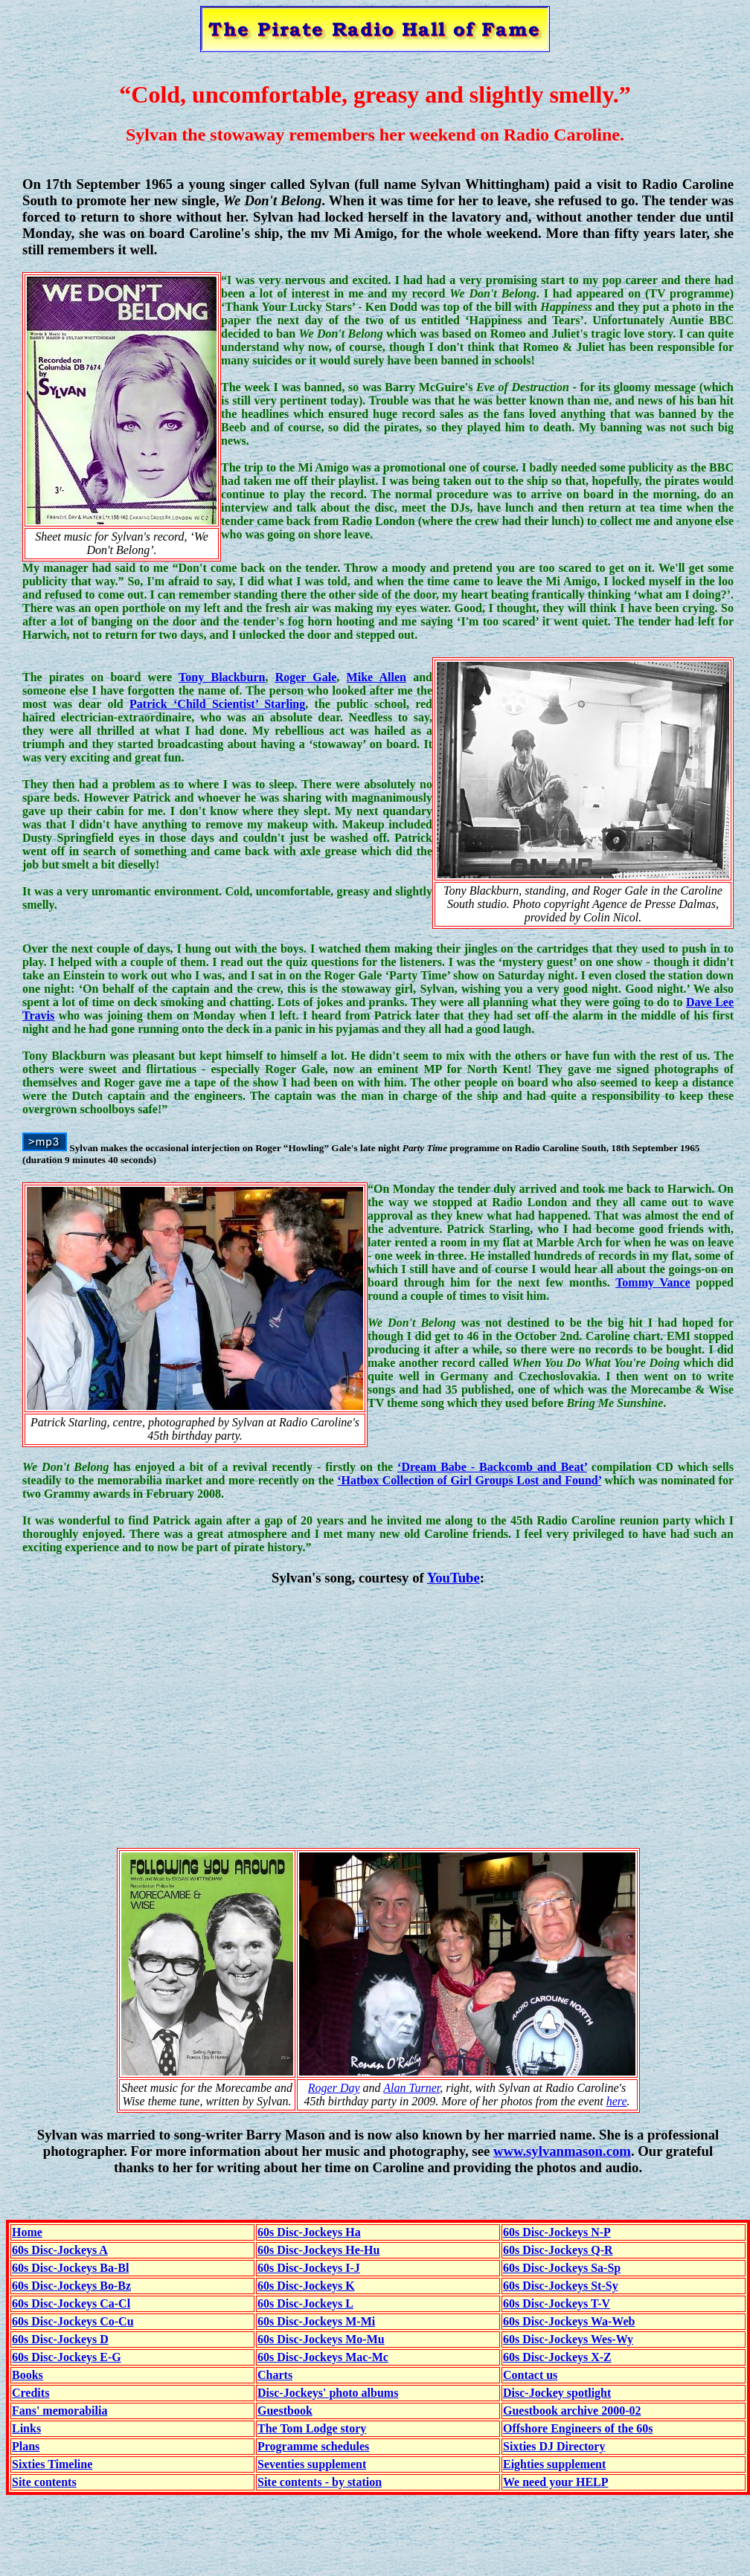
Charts (274, 2375)
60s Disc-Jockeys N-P (557, 2232)
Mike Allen (376, 677)
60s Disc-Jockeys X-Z (557, 2357)
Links (26, 2428)
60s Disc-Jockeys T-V (556, 2303)
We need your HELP (556, 2482)
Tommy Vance (652, 1282)
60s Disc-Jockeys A (60, 2250)
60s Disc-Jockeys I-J (308, 2267)
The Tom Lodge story (311, 2428)
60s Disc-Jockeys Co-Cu (73, 2321)
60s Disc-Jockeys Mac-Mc (322, 2357)
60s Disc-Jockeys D (60, 2339)
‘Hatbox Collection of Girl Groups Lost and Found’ (469, 1480)
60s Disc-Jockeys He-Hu (318, 2250)
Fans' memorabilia (59, 2410)
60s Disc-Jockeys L (305, 2303)
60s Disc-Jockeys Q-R (558, 2250)
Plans (25, 2446)
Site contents (44, 2482)
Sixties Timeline (52, 2464)
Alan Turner (411, 2087)
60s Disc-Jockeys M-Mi (316, 2321)
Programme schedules (313, 2446)
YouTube (453, 1577)
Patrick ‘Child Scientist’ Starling (217, 704)
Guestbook (284, 2410)
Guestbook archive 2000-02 (572, 2410)
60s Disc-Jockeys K (306, 2285)
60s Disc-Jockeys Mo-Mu (321, 2339)
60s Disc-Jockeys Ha (309, 2232)
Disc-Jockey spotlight (557, 2392)
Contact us (530, 2375)
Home (27, 2232)
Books (27, 2375)
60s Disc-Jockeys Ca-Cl (71, 2303)
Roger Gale (306, 677)
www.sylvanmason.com (562, 2151)
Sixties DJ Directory (554, 2446)
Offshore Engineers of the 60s (578, 2428)
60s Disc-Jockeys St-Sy (560, 2285)
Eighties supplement (554, 2464)
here (616, 2101)
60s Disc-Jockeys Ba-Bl (70, 2267)
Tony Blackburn (222, 677)
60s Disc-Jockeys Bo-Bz (71, 2285)
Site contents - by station (319, 2482)
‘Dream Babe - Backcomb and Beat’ (492, 1467)
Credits (30, 2392)
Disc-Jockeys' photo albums (327, 2392)
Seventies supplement (311, 2464)
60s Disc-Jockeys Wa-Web (569, 2321)
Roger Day (334, 2087)
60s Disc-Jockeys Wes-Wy (568, 2339)
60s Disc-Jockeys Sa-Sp (562, 2267)
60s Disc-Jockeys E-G (66, 2357)
